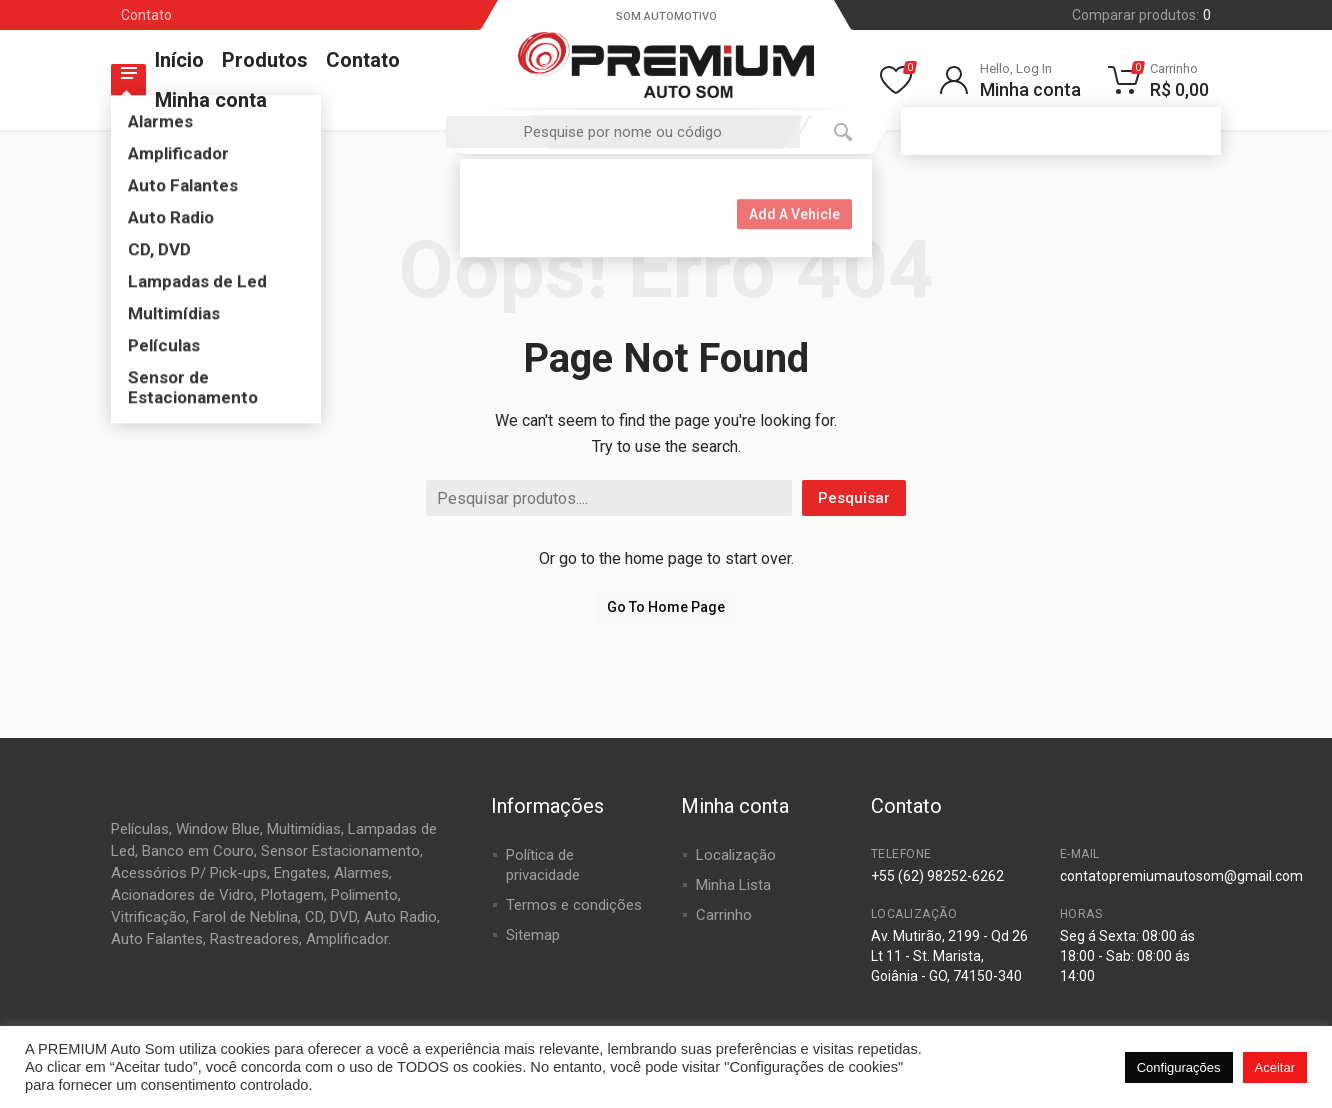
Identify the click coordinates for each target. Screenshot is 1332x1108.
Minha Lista (733, 885)
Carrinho (724, 915)
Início (179, 60)
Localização (736, 855)
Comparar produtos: (1141, 15)
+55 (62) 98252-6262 (937, 876)
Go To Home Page (666, 607)
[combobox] (623, 132)
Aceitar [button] (1275, 1067)
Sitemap (533, 935)
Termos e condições (574, 905)
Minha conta (211, 100)
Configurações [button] (1179, 1067)
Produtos (265, 60)
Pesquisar (854, 498)
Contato (146, 15)
